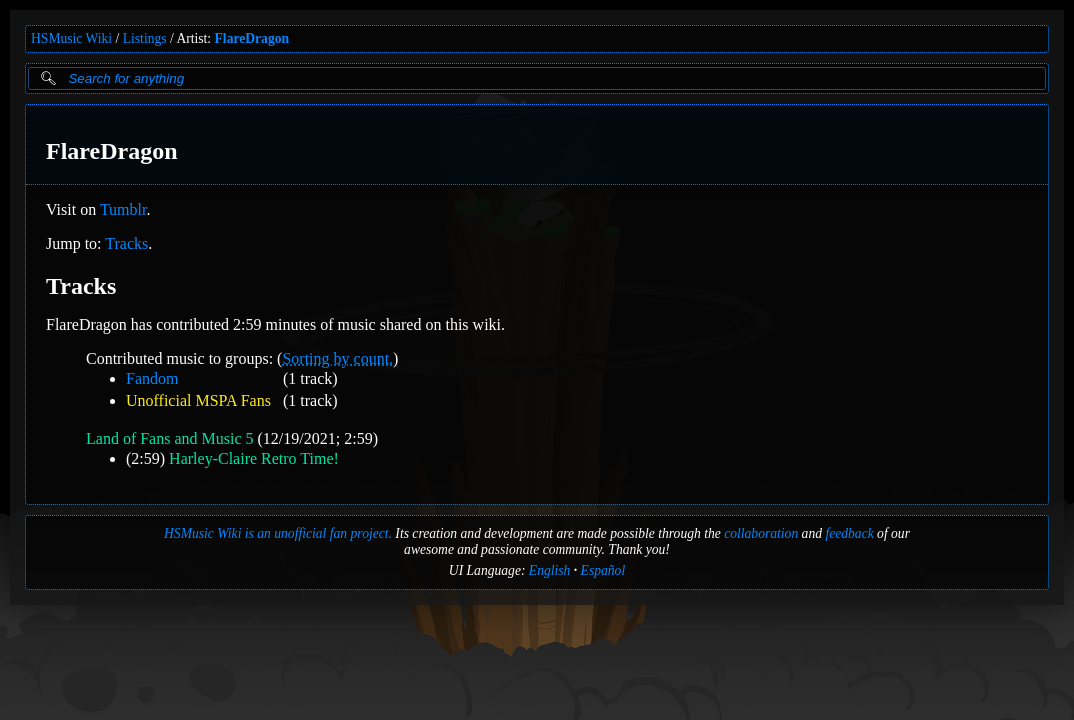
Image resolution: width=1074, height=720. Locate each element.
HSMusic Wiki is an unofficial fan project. (278, 533)
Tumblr (123, 209)
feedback (849, 533)
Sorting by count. (337, 358)
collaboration (761, 533)
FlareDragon (252, 38)
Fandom (152, 378)
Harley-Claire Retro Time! (254, 458)
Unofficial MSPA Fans (198, 400)
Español (603, 570)
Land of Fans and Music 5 (170, 438)
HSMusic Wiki (71, 38)
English (550, 570)
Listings (145, 38)
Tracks (126, 243)
